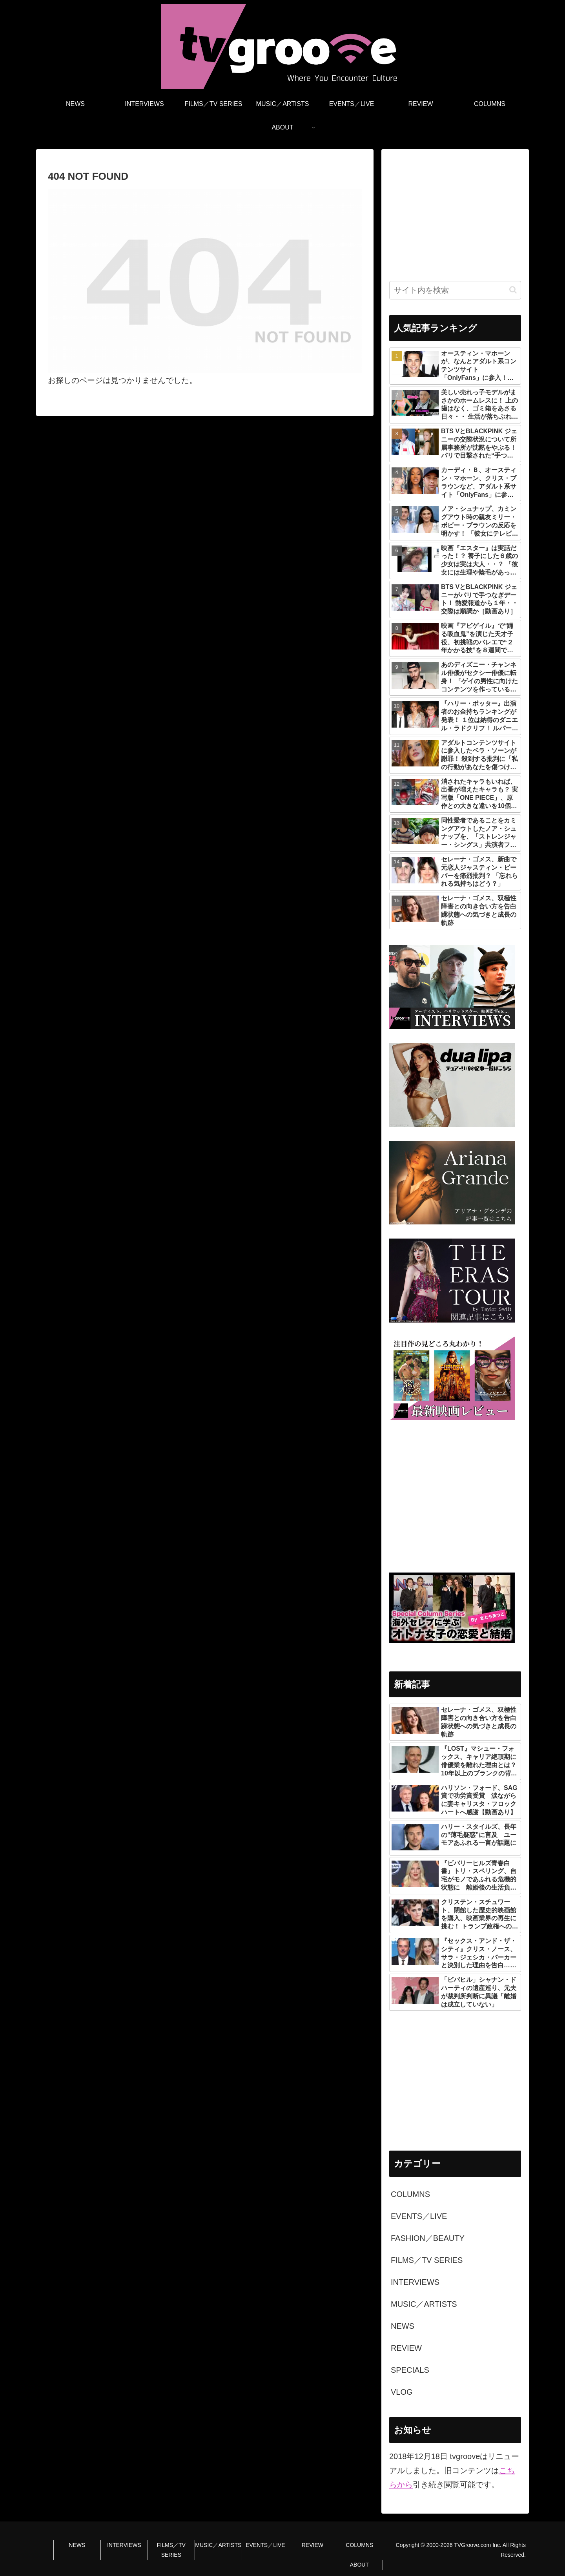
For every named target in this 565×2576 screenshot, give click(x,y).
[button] (513, 289)
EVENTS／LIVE (265, 2545)
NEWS (77, 2545)
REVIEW (312, 2545)
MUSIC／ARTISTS (218, 2545)
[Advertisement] (455, 212)
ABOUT (359, 2564)
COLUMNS (359, 2545)
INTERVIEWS (124, 2545)
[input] (455, 290)
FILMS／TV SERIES (171, 2550)
